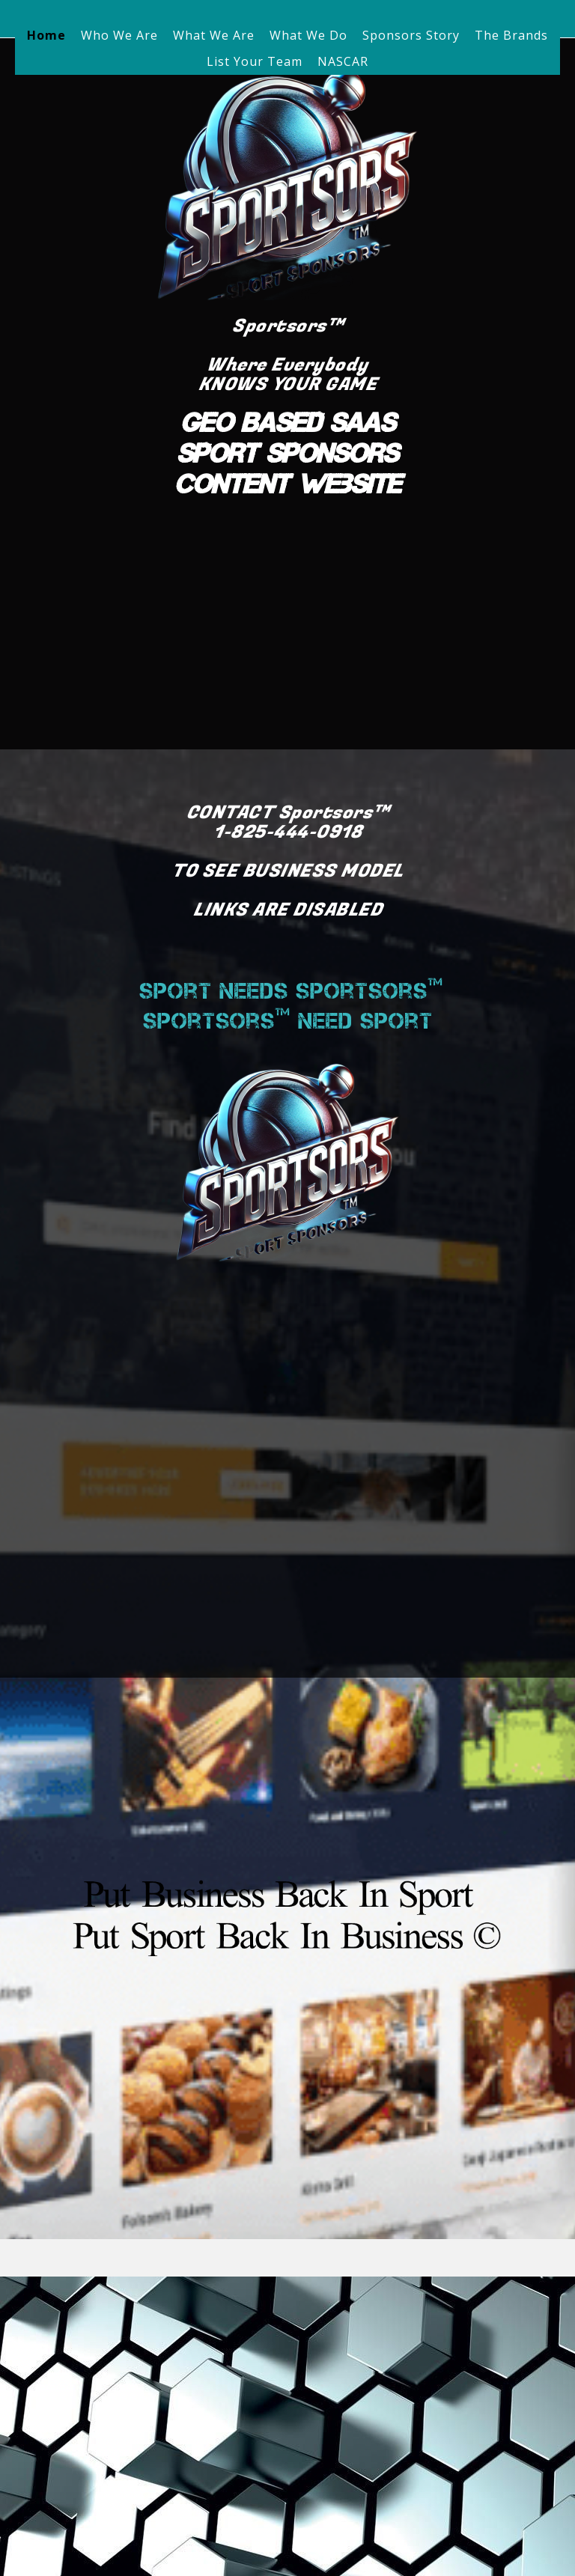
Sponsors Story (411, 35)
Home (46, 35)
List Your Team (254, 61)
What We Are (214, 35)
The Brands (511, 35)
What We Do (308, 35)
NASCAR (342, 61)
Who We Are (119, 35)
